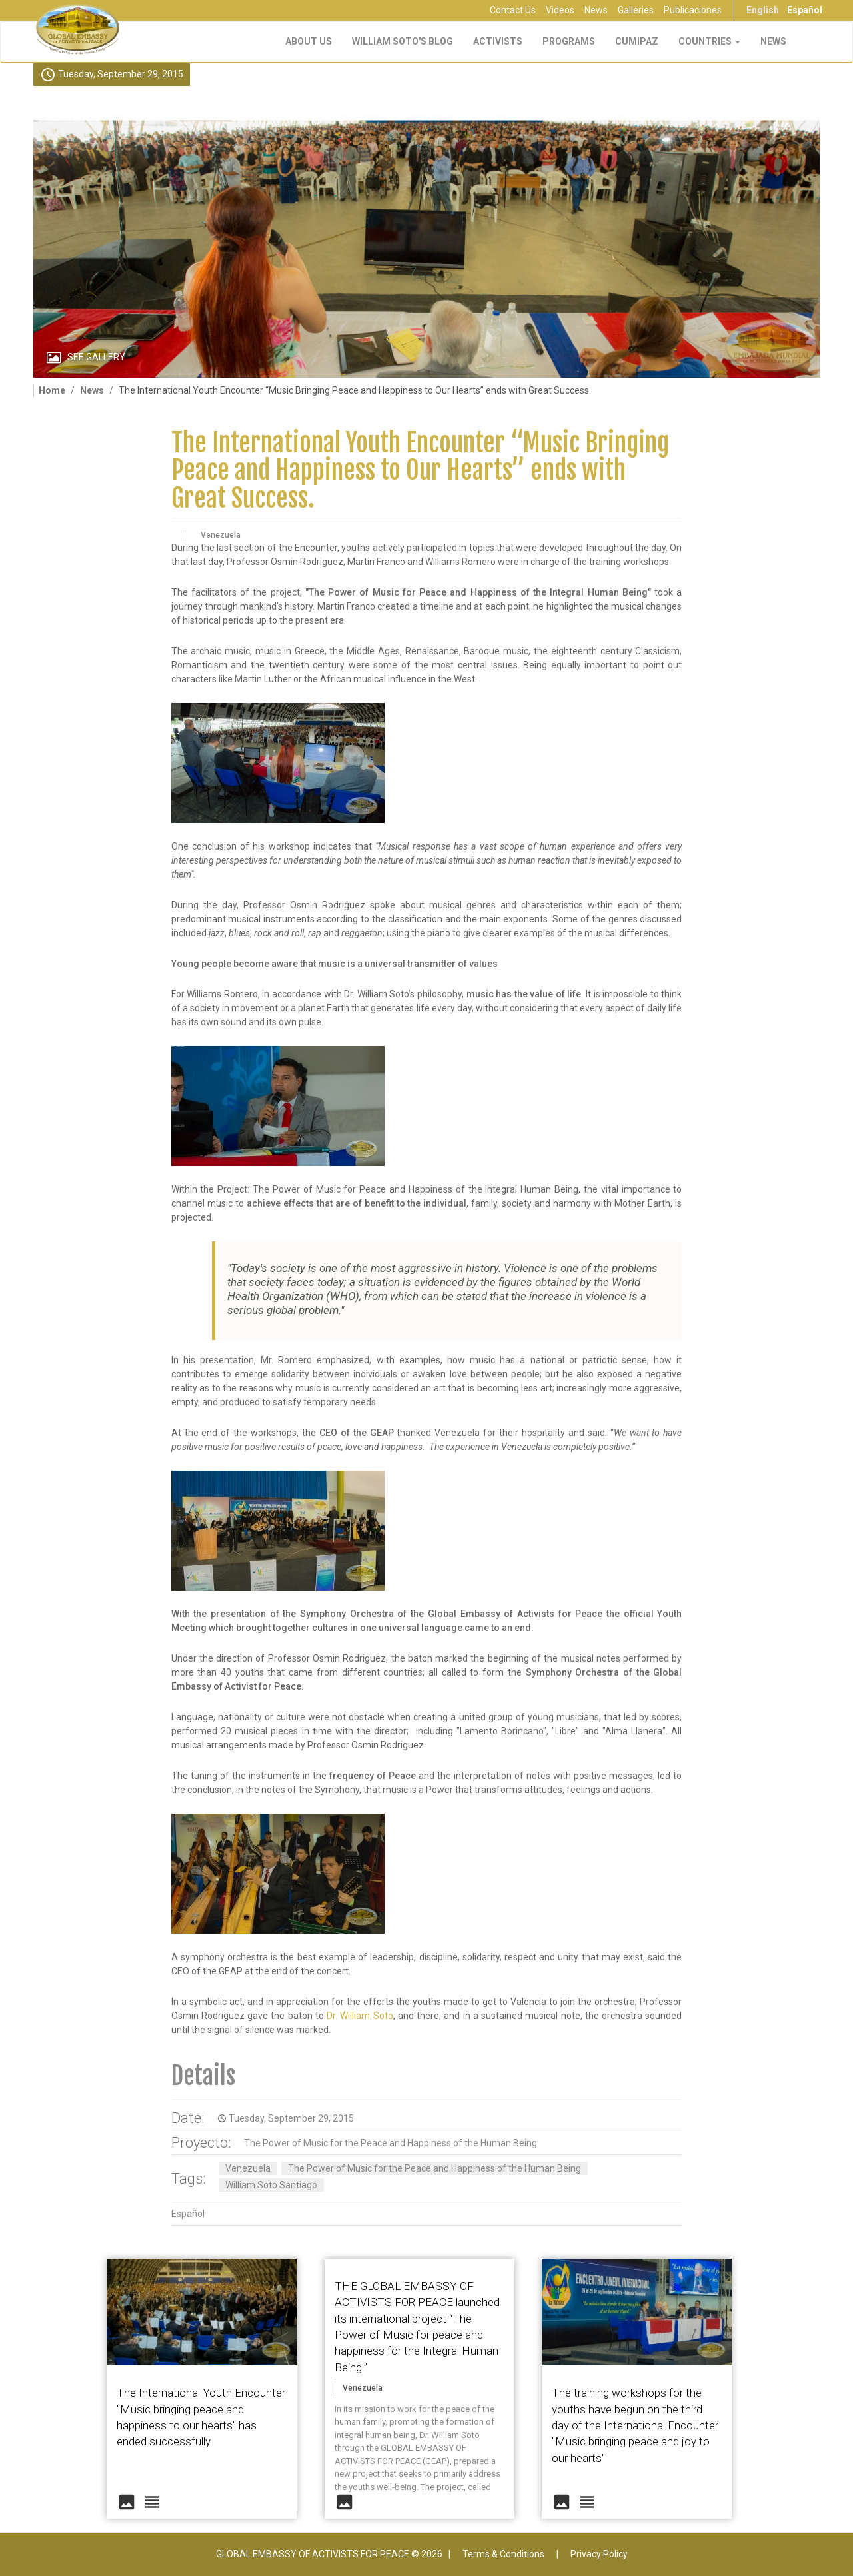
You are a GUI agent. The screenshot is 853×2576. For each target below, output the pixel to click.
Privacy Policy (599, 2554)
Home (52, 390)
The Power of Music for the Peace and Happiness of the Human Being (390, 2143)
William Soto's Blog (402, 41)
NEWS (773, 41)
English (762, 10)
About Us (308, 41)
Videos (560, 10)
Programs (568, 41)
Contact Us (513, 10)
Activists (497, 41)
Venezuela (248, 2168)
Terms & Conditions (503, 2554)
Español (804, 10)
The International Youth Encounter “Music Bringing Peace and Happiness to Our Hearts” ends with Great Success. (420, 470)
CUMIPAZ (636, 41)
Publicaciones (693, 10)
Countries (709, 41)
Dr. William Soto (360, 2015)
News (596, 10)
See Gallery (96, 357)
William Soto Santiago (271, 2185)
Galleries (636, 10)
